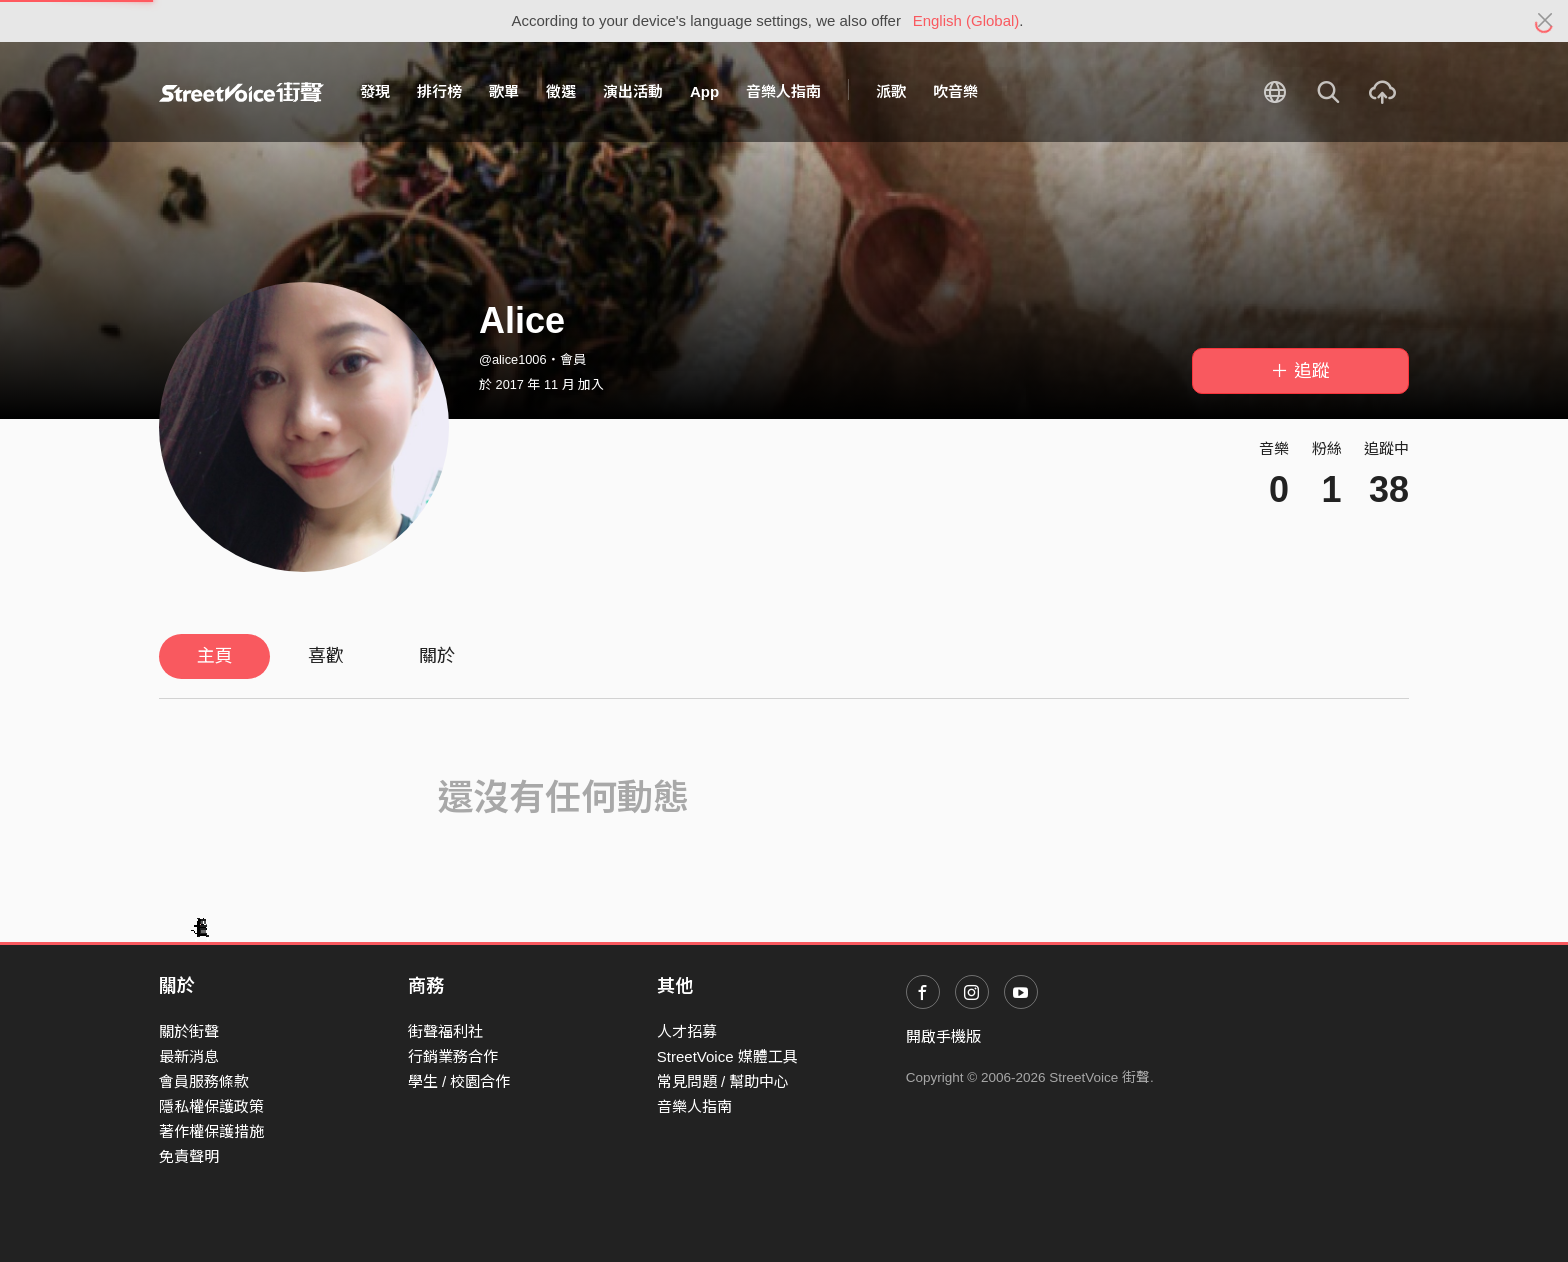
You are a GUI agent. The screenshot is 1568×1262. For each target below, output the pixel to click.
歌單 (504, 91)
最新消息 (189, 1056)
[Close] (1545, 21)
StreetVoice (241, 92)
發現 (375, 91)
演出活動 (633, 91)
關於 (437, 656)
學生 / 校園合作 (459, 1081)
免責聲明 (189, 1156)
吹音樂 (955, 91)
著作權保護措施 (211, 1131)
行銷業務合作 (453, 1056)
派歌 (891, 91)
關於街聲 (189, 1031)
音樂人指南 (783, 91)
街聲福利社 (445, 1031)
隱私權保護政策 (211, 1106)
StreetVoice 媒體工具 (727, 1056)
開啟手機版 (943, 1036)
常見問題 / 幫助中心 (723, 1081)
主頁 (215, 656)
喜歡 (326, 656)
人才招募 (687, 1031)
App (704, 91)
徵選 (561, 91)
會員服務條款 (204, 1081)
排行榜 (439, 91)
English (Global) (966, 20)
